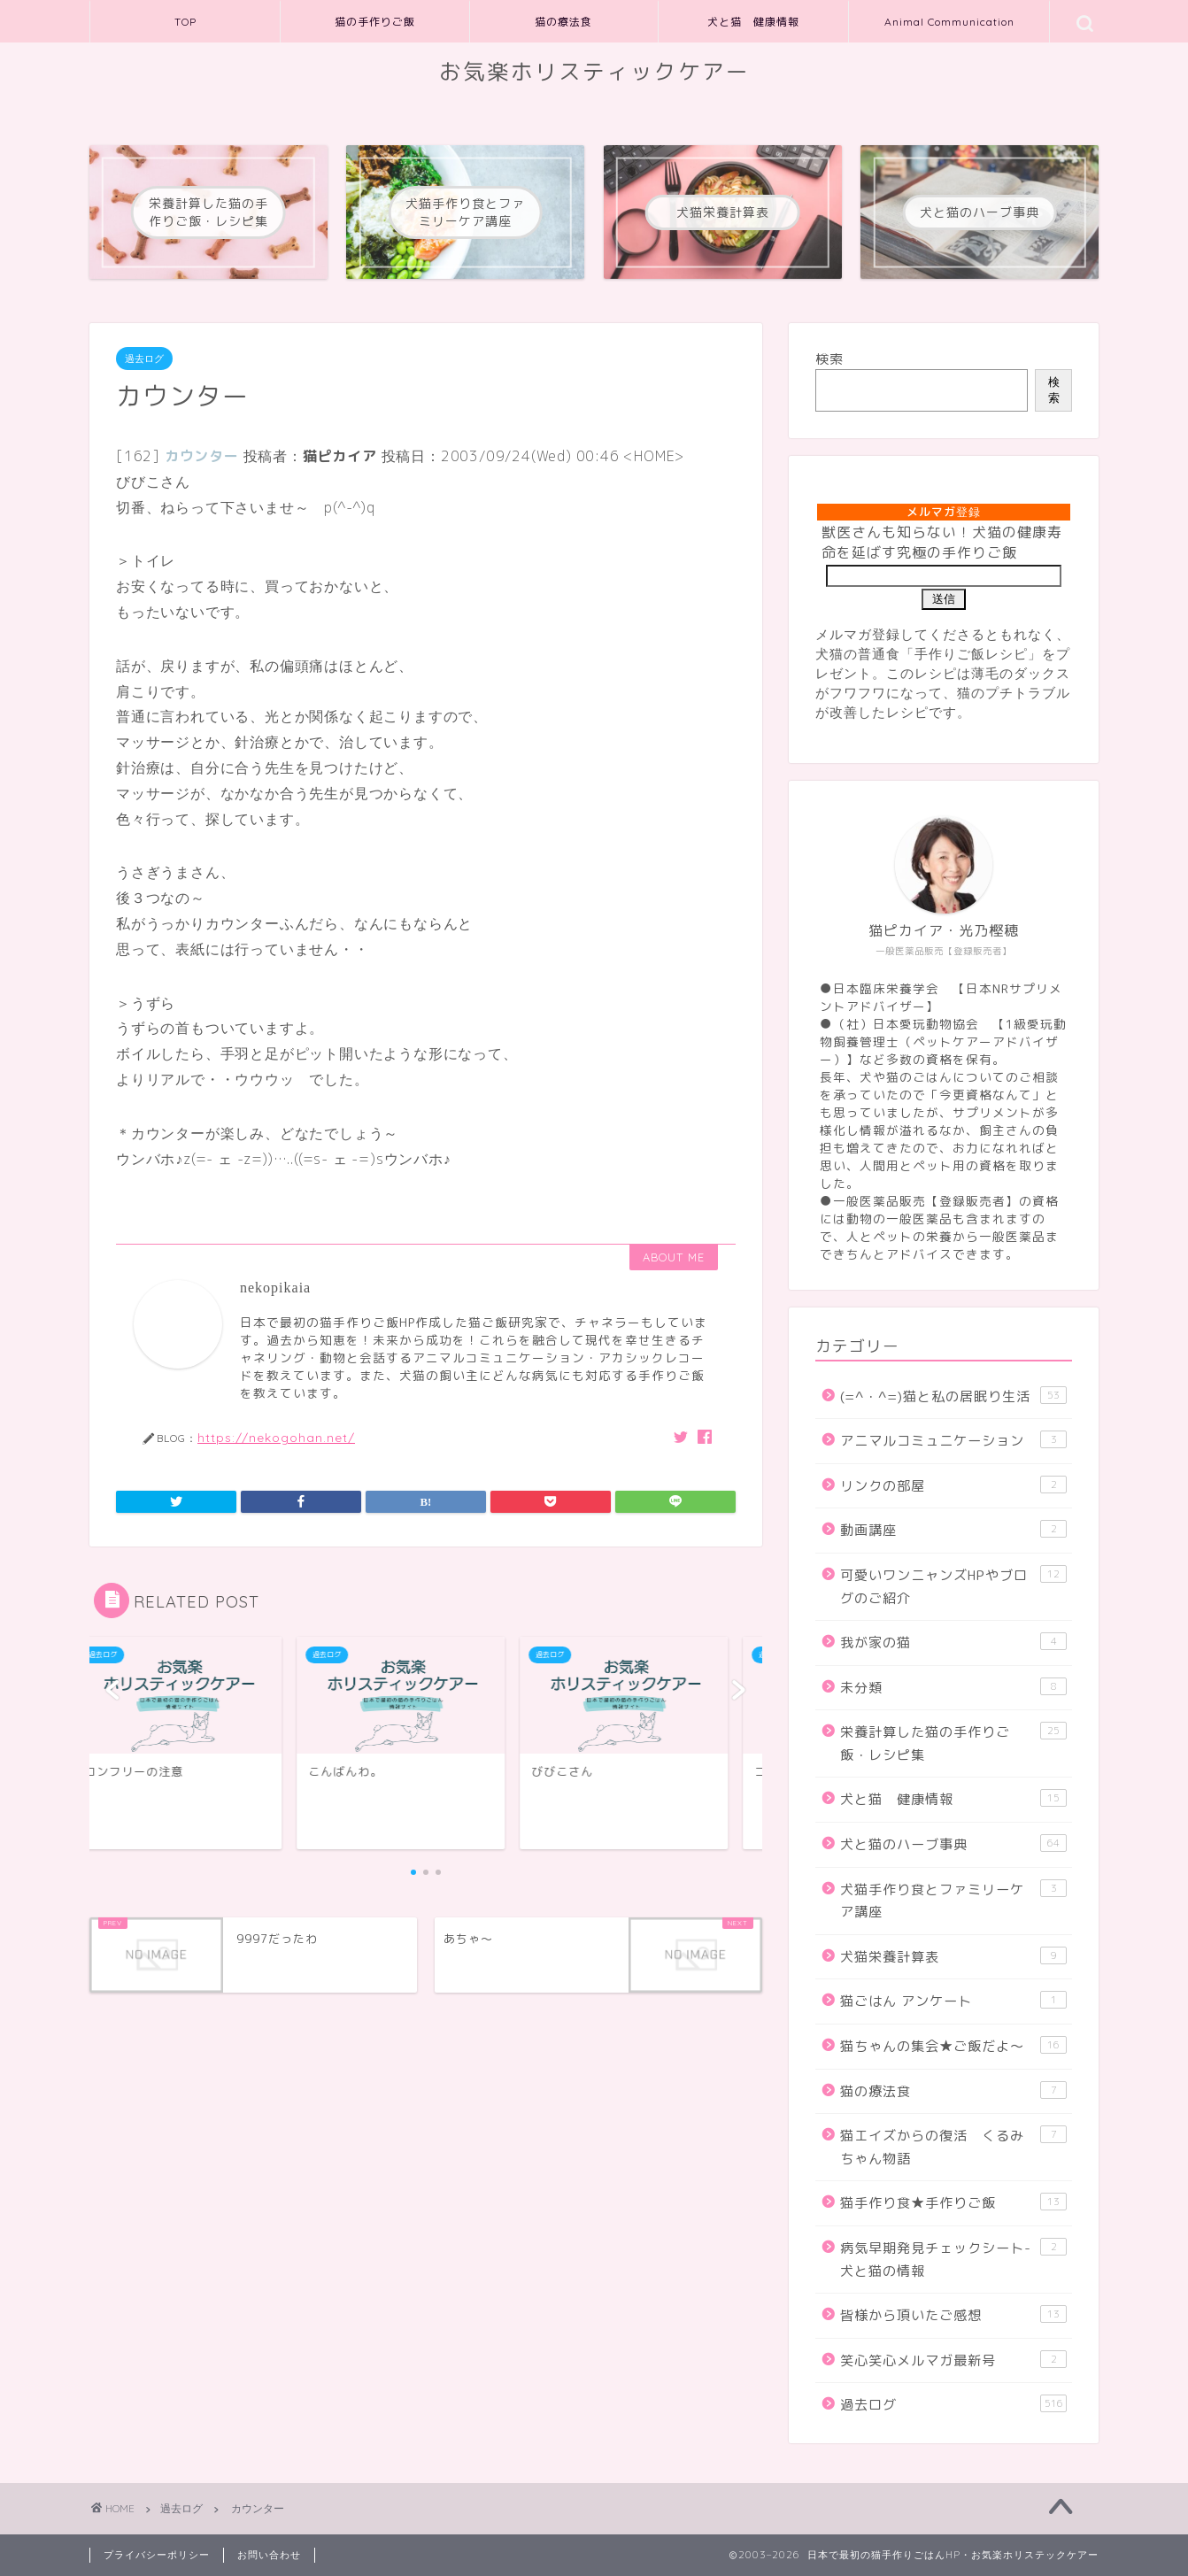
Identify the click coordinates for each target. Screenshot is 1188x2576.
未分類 (953, 1687)
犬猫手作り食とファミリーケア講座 (953, 1900)
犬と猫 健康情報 (753, 21)
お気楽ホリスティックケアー (594, 71)
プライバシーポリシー (157, 2555)
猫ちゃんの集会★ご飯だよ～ (953, 2045)
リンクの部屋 (953, 1485)
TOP (185, 21)
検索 (829, 359)
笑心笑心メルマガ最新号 (953, 2360)
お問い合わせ (269, 2555)
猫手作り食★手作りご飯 (953, 2202)
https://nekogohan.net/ (276, 1437)
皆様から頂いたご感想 (953, 2315)
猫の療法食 (563, 21)
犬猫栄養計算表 (953, 1956)
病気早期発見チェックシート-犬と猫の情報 (953, 2259)
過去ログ (144, 358)
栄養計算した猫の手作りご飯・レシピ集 (953, 1743)
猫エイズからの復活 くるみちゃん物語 (953, 2146)
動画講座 (953, 1529)
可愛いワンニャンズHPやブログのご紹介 (953, 1586)
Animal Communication (949, 21)
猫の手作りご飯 (375, 21)
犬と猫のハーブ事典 (953, 1844)
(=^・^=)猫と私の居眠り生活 (953, 1396)
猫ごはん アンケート (953, 2000)
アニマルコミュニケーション (953, 1440)
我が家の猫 (953, 1642)
